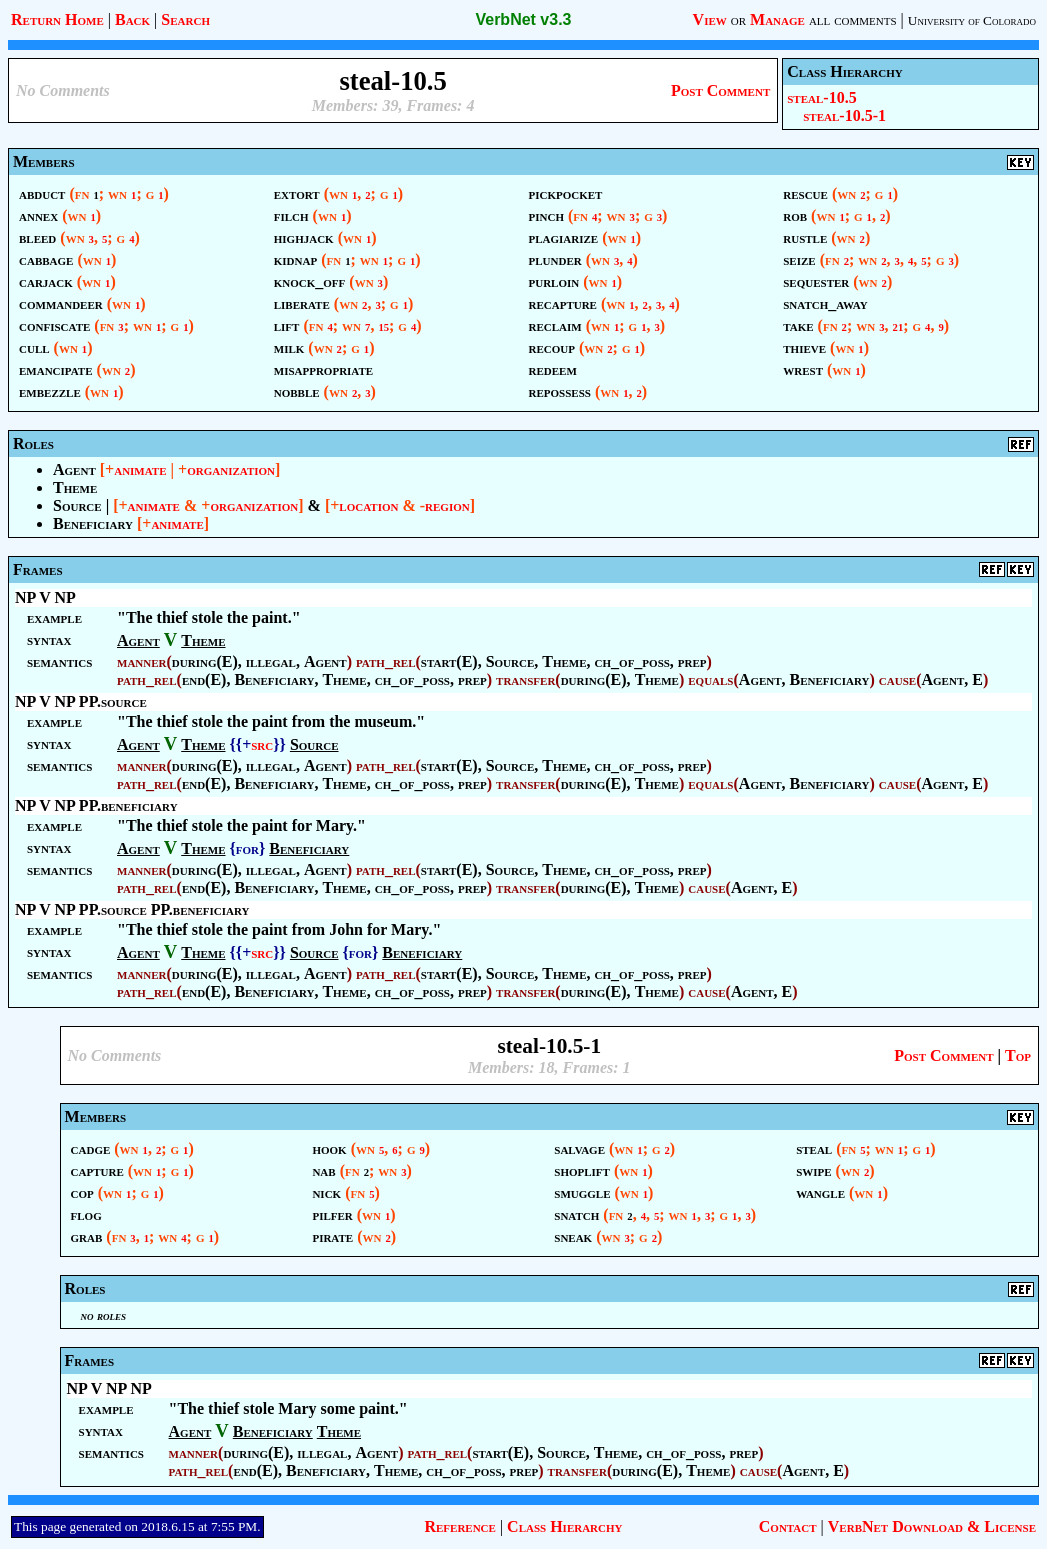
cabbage (46, 259)
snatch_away (825, 303)
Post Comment (720, 90)
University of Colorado (972, 20)
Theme (75, 487)
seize (799, 259)
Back (132, 19)
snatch (576, 1214)
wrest (803, 369)
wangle (820, 1192)
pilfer (332, 1214)
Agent (74, 469)
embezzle (50, 391)
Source (77, 505)
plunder (555, 259)
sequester (816, 281)
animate (140, 469)
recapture (563, 303)
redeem (553, 369)
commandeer (61, 303)
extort (297, 193)
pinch (546, 215)
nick (326, 1192)
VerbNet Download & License (932, 1526)
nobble (297, 391)
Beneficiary (93, 523)
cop (82, 1192)
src (262, 744)
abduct (42, 193)
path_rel (386, 661)
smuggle (582, 1192)
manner (142, 661)
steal (814, 1148)
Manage (777, 19)
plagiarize (564, 237)
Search (185, 19)
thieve (804, 347)
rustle (805, 237)
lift (287, 325)
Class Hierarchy (564, 1526)
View (710, 19)
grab (87, 1236)
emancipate (56, 369)
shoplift (582, 1170)
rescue (805, 193)
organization (231, 469)
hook (329, 1148)
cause (897, 679)
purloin (554, 281)
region (447, 505)
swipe (813, 1170)
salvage (579, 1148)
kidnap (295, 259)
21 (898, 327)
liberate (302, 303)
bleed (37, 237)
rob (795, 215)
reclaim (555, 325)
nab (323, 1170)
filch (291, 215)
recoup (552, 347)
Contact (788, 1526)
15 (383, 327)
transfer (525, 679)
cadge (91, 1148)
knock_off (310, 281)
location (368, 505)
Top (1018, 1055)
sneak (573, 1236)
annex (38, 215)
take (798, 325)
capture (97, 1170)
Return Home (57, 19)
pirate (332, 1236)
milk (289, 347)
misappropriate (323, 369)
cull (34, 347)
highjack (304, 237)
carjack (46, 281)
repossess (560, 391)
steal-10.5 (821, 97)
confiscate (54, 325)
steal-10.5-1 (844, 115)
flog (86, 1214)
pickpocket (566, 193)
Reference (459, 1526)
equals (710, 679)
